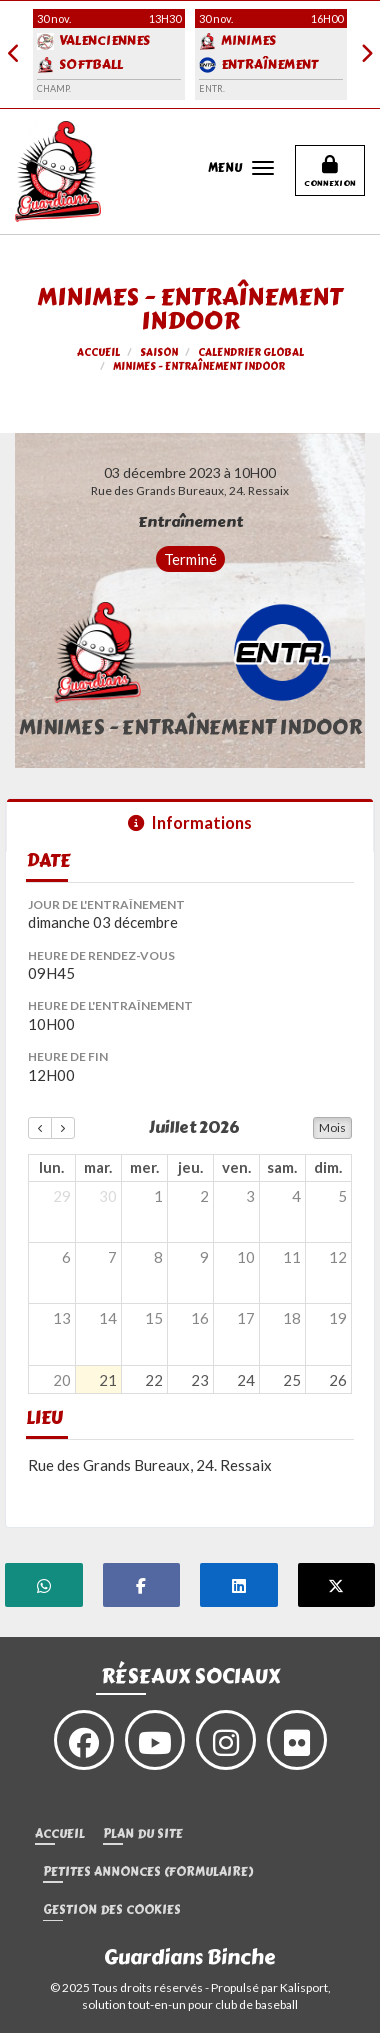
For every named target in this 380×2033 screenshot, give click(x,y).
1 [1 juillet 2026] (158, 1196)
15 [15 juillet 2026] (154, 1318)
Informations (190, 823)
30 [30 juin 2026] (108, 1196)
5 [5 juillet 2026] (342, 1196)
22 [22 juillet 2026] (154, 1380)
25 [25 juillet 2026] (292, 1380)
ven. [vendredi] (236, 1167)
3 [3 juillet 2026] (250, 1196)
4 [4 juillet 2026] (296, 1196)
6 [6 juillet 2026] (66, 1257)
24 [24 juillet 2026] (246, 1380)
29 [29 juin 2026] (62, 1196)
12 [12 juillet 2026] (338, 1257)
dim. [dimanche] (328, 1167)
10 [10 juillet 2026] (246, 1257)
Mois (332, 1127)
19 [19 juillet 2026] (338, 1318)
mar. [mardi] (98, 1167)
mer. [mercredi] (144, 1167)
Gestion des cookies (112, 1910)
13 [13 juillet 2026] (62, 1318)
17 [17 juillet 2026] (246, 1318)
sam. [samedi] (282, 1167)
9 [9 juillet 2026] (204, 1257)
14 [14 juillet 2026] (108, 1318)
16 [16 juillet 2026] (200, 1318)
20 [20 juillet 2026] (62, 1380)
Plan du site (143, 1834)
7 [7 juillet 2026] (112, 1257)
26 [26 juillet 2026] (338, 1380)
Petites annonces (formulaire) (148, 1872)
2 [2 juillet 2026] (204, 1196)
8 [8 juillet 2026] (158, 1257)
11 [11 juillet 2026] (292, 1257)
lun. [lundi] (51, 1167)
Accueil (60, 1834)
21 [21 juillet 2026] (108, 1380)
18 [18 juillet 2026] (292, 1318)
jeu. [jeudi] (190, 1167)
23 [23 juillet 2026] (200, 1380)
